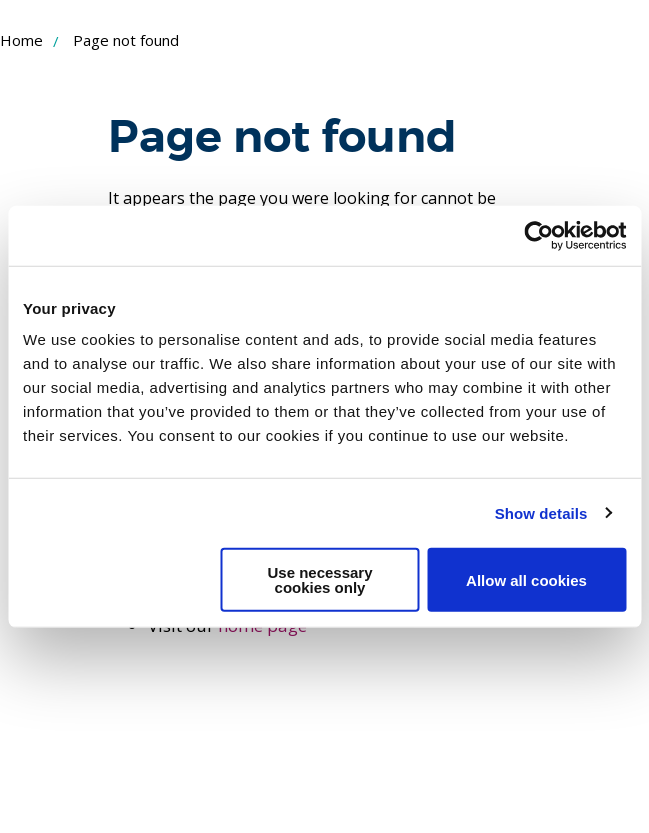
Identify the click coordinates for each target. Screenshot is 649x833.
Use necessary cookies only (319, 580)
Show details (541, 512)
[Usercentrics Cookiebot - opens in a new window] (538, 235)
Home (21, 40)
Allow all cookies (526, 579)
